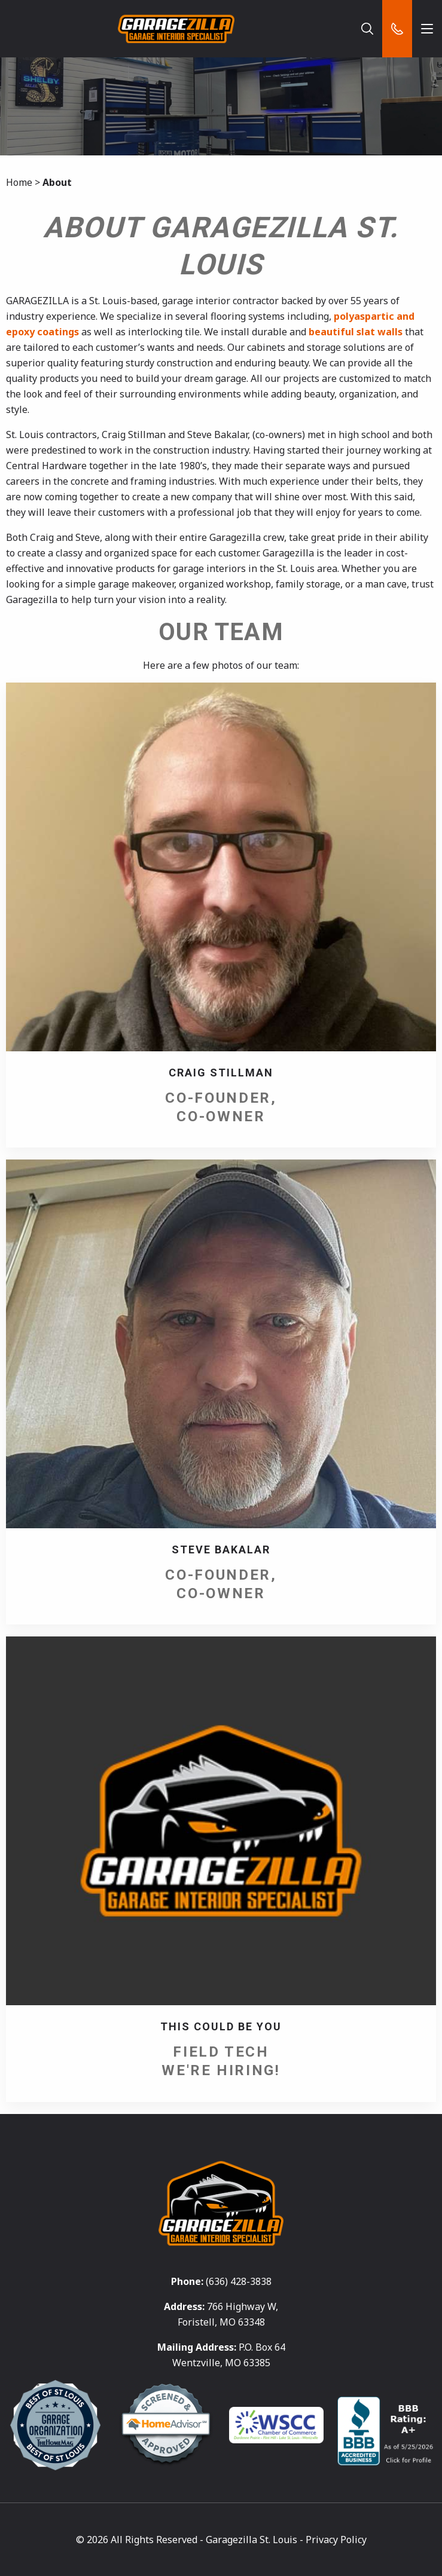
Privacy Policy (336, 2539)
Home (19, 182)
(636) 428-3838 (239, 2281)
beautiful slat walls (356, 331)
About (57, 182)
